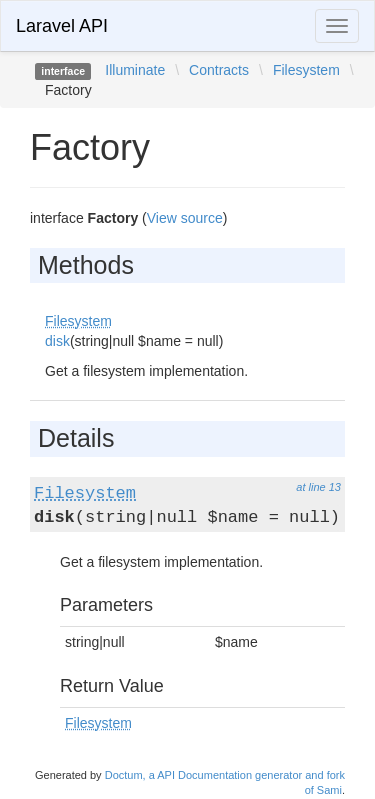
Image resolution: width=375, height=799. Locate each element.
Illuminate (135, 70)
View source (185, 218)
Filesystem (306, 70)
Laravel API (62, 26)
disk (57, 341)
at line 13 (318, 487)
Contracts (219, 70)
